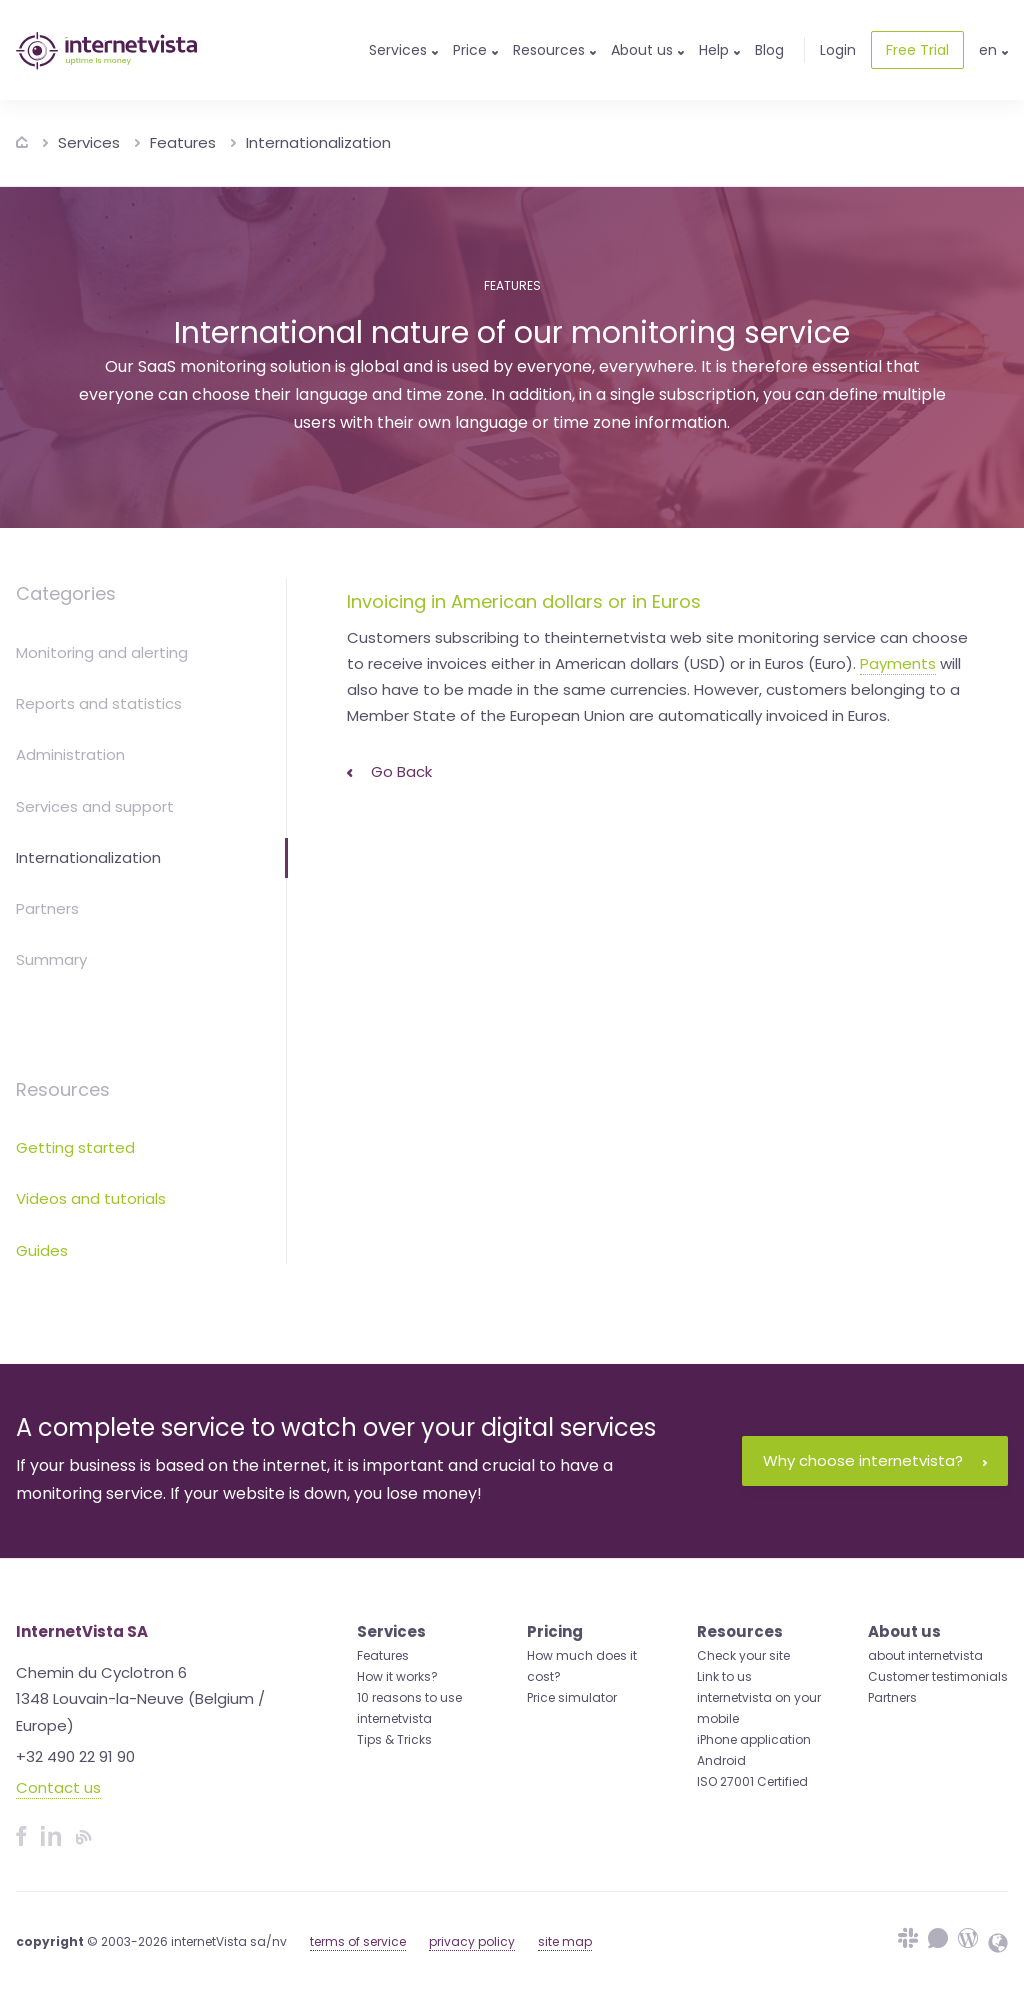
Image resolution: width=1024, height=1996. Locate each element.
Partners (47, 908)
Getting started (75, 1147)
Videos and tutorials (91, 1198)
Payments (898, 663)
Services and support (95, 806)
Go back (389, 771)
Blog (769, 50)
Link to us (724, 1676)
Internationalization (318, 142)
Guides (42, 1250)
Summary (51, 959)
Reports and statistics (99, 703)
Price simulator (572, 1697)
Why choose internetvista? (875, 1460)
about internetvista (925, 1655)
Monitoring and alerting (102, 652)
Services (89, 142)
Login (838, 50)
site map (565, 1941)
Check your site (743, 1655)
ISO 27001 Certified (752, 1781)
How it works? (397, 1676)
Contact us (58, 1787)
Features (183, 142)
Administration (70, 754)
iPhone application (754, 1739)
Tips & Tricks (394, 1739)
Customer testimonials (938, 1676)
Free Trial (917, 50)
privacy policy (472, 1941)
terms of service (358, 1941)
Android (721, 1760)
